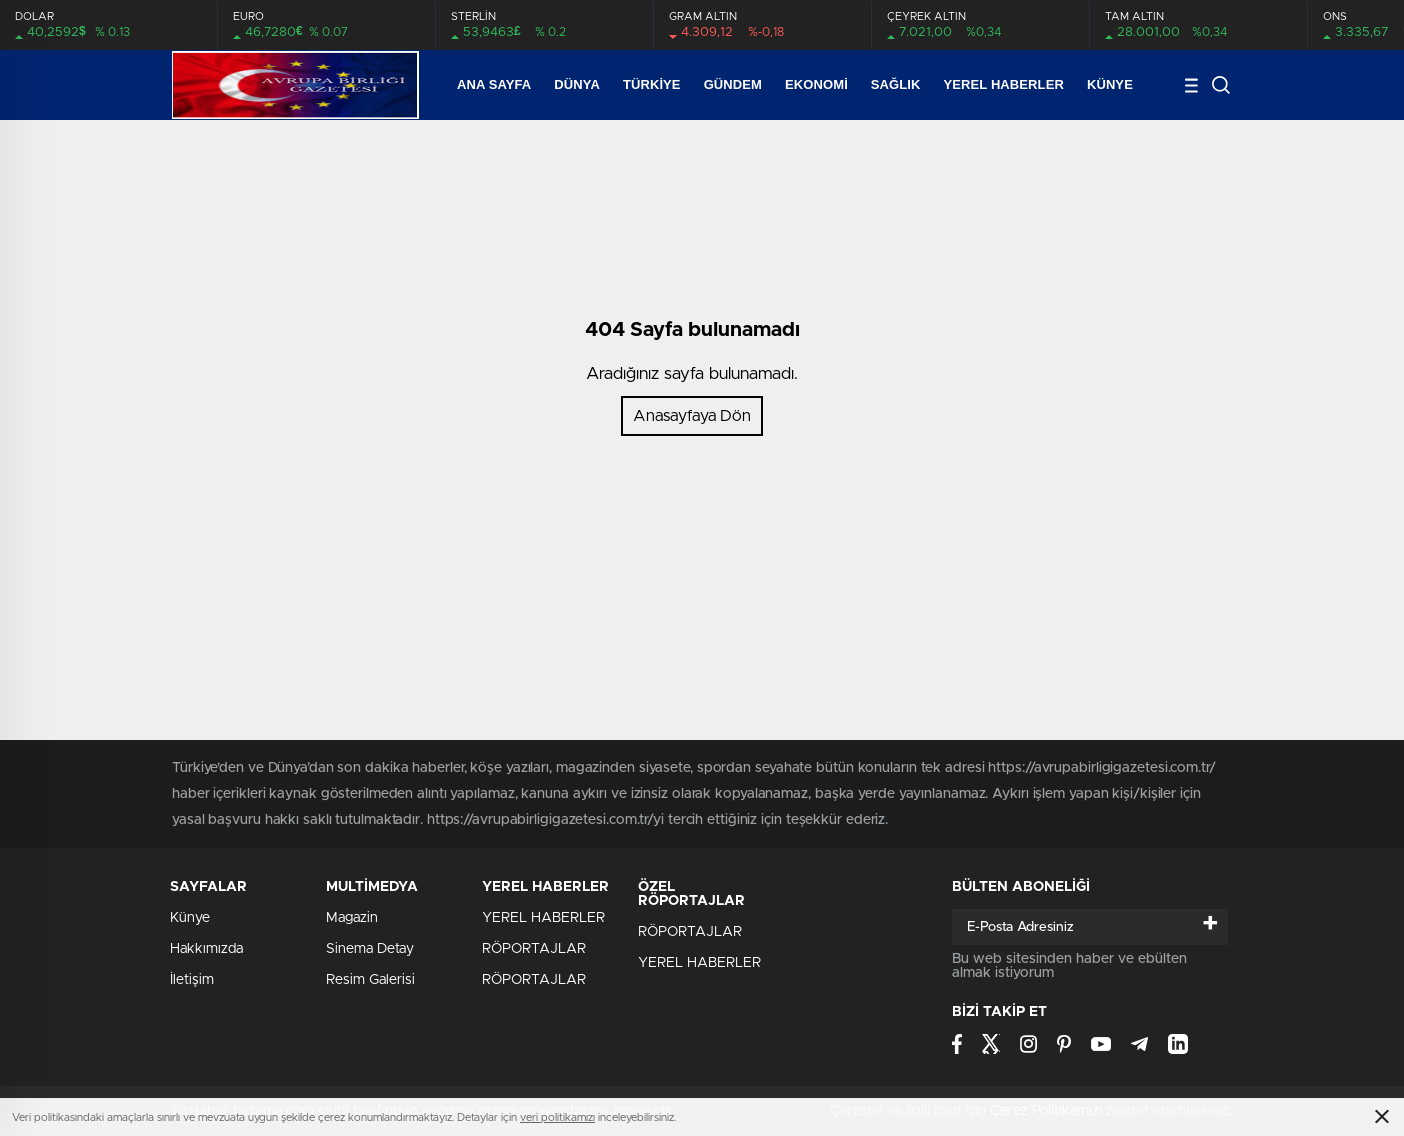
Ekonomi (816, 84)
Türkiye (652, 84)
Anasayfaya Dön (692, 416)
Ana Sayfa (494, 84)
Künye (1110, 84)
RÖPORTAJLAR (534, 949)
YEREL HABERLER (1004, 84)
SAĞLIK (896, 84)
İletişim (192, 980)
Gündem (733, 84)
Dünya (577, 84)
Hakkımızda (206, 949)
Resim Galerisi (370, 980)
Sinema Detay (370, 949)
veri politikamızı (557, 1117)
